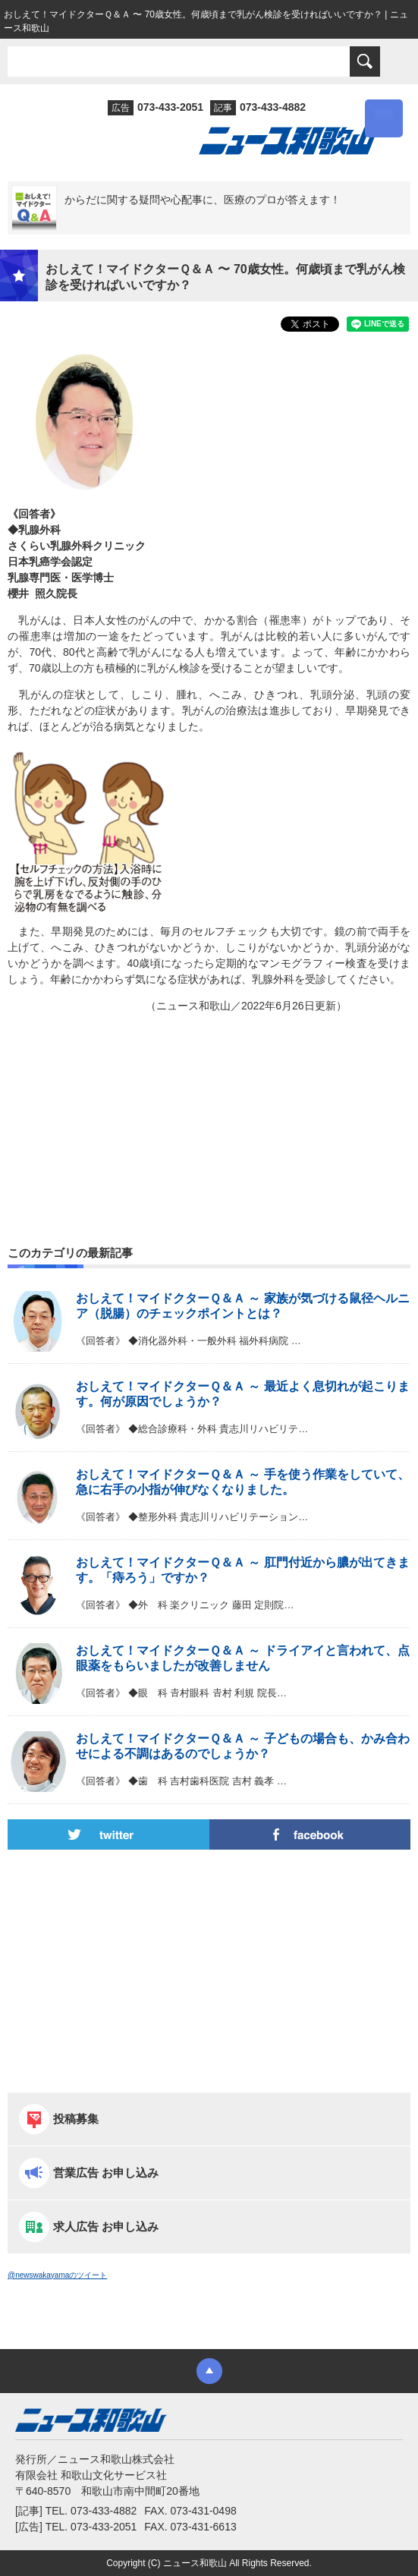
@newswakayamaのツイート (57, 2275)
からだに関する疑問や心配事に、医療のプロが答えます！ (202, 200)
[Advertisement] (209, 1093)
